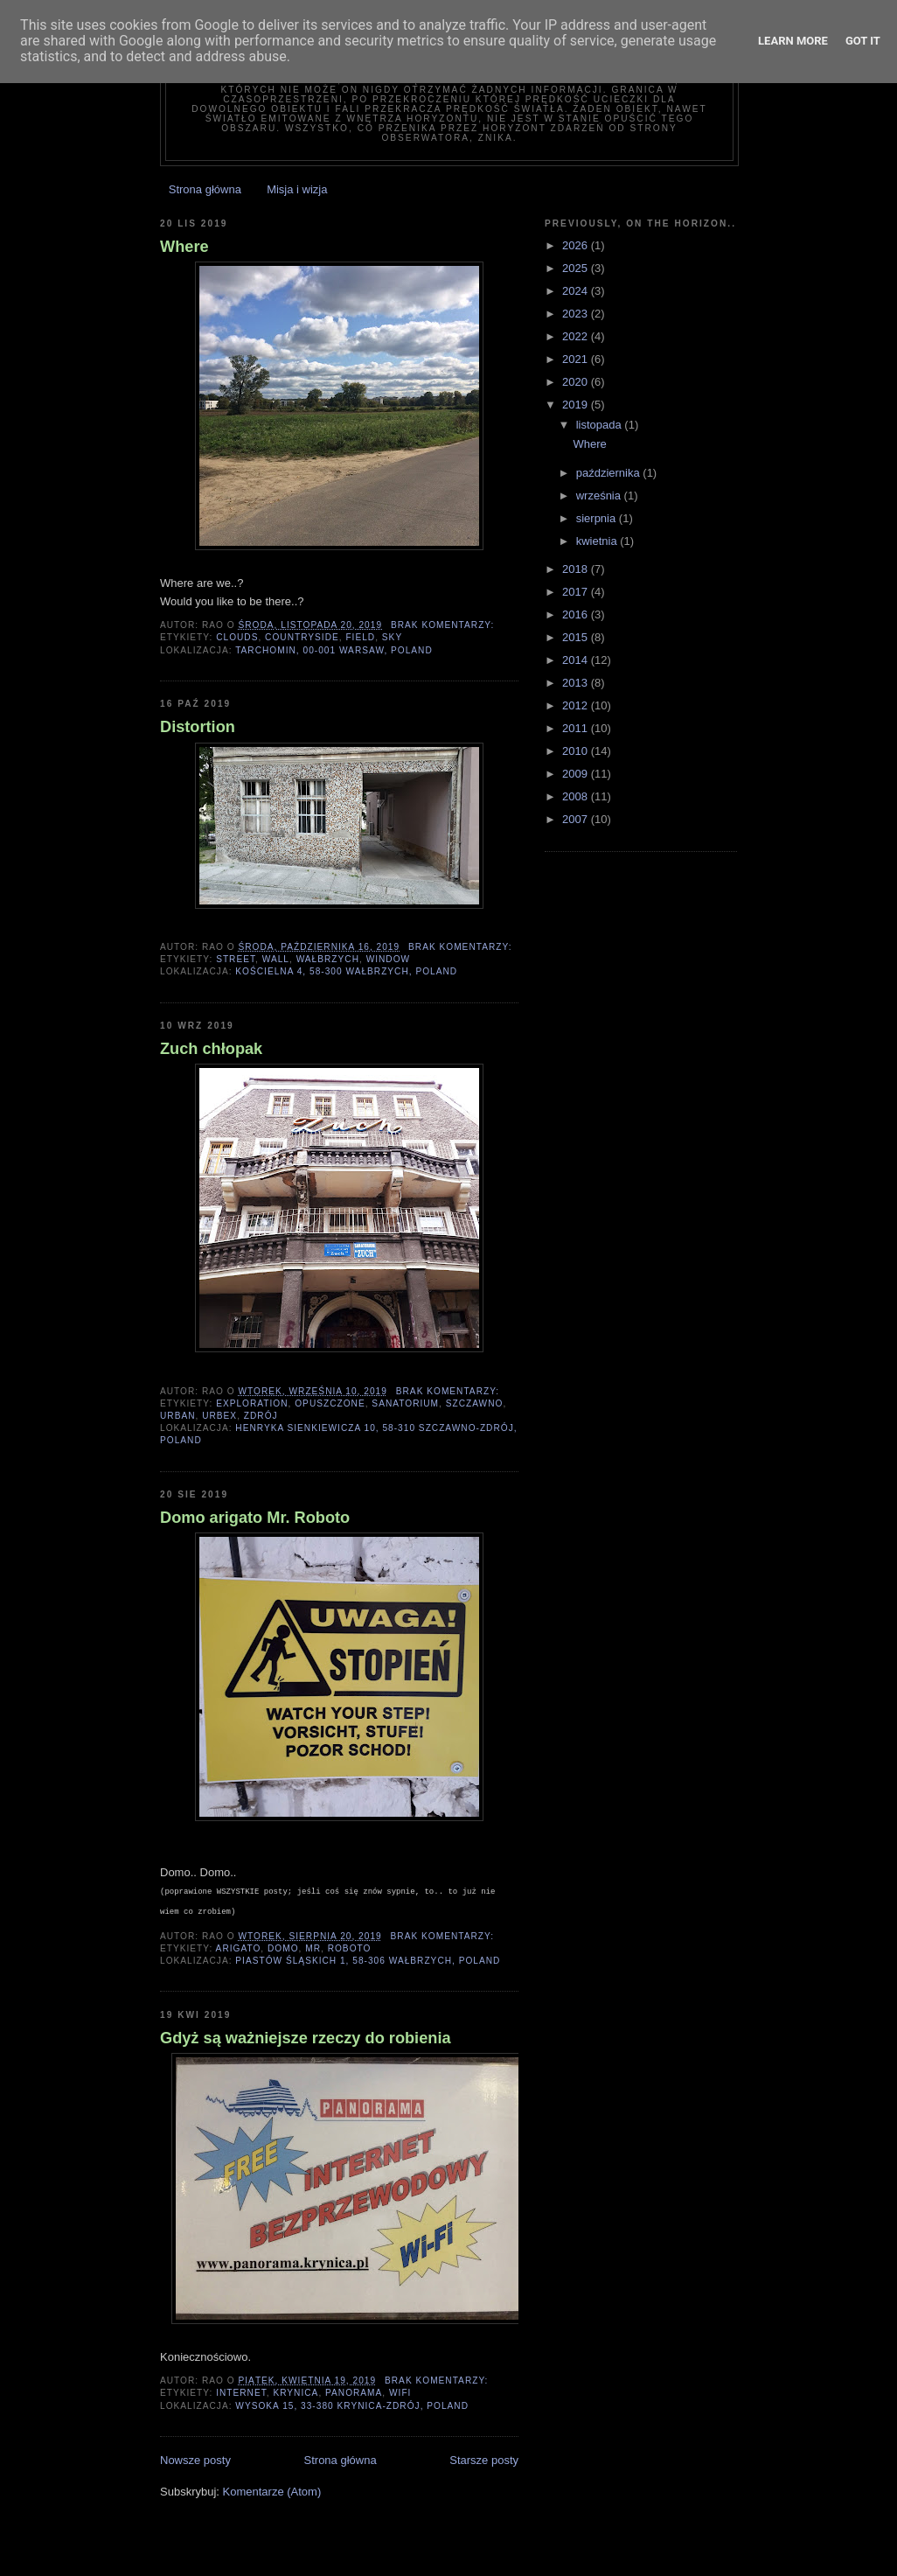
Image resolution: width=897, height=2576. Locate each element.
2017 (576, 591)
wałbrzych (327, 959)
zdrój (261, 1416)
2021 (576, 359)
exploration (252, 1403)
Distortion (197, 727)
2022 (576, 336)
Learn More (793, 40)
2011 (576, 728)
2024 (576, 290)
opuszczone (330, 1403)
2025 (576, 268)
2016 (576, 614)
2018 (576, 569)
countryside (302, 637)
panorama (353, 2393)
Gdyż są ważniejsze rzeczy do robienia (305, 2038)
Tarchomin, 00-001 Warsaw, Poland (334, 650)
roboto (350, 1948)
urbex (219, 1416)
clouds (237, 637)
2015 (576, 637)
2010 (576, 750)
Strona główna (205, 189)
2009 (576, 773)
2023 (576, 313)
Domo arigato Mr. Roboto (255, 1517)
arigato (238, 1948)
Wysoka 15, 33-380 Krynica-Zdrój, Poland (352, 2406)
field (360, 637)
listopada (600, 424)
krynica (295, 2393)
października (609, 472)
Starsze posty (483, 2460)
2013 (576, 682)
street (235, 959)
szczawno (475, 1403)
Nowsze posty (195, 2460)
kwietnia (598, 541)
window (388, 959)
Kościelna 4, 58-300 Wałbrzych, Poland (346, 971)
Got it (862, 40)
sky (392, 637)
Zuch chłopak (211, 1049)
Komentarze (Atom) (272, 2491)
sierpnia (597, 518)
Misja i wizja (297, 189)
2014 (576, 660)
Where (184, 246)
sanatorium (405, 1403)
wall (275, 959)
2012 (576, 705)
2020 (576, 381)
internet (241, 2393)
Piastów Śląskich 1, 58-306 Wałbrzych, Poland (367, 1960)
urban (178, 1416)
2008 (576, 796)
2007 (576, 819)
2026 (576, 245)
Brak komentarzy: (444, 625)
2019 (576, 404)
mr (313, 1948)
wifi (400, 2393)
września (600, 495)
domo (283, 1948)
